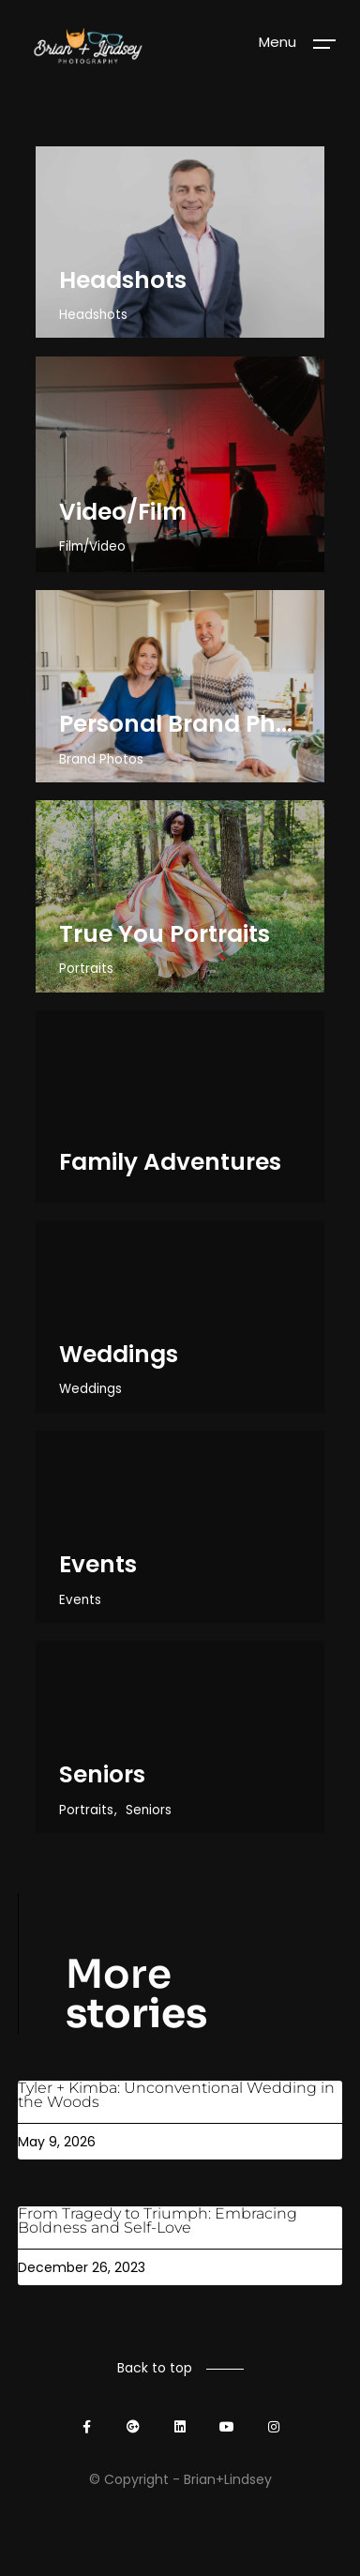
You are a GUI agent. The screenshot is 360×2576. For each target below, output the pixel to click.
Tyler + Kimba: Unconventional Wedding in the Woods (176, 2095)
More (136, 1993)
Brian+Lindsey (228, 2479)
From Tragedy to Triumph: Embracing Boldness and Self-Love (157, 2220)
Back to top (154, 2367)
